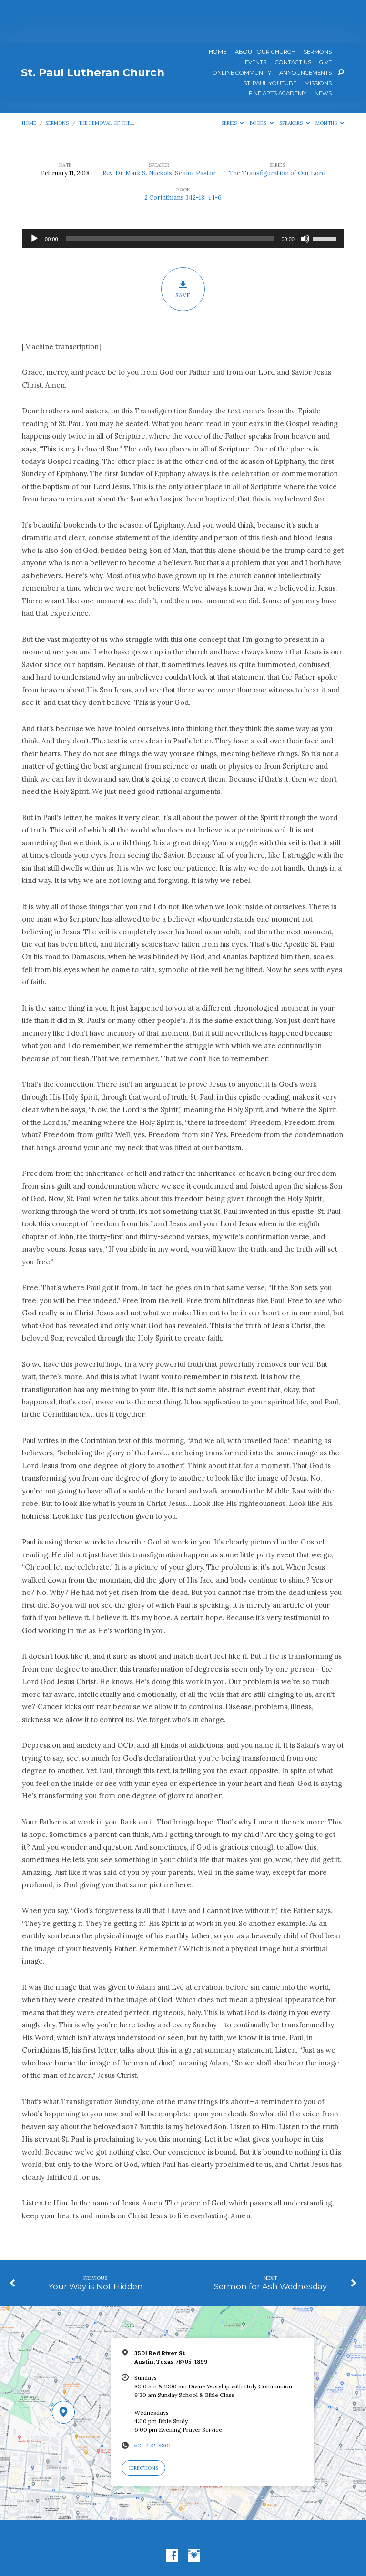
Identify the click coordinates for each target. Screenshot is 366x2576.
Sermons (318, 9)
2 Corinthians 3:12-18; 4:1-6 (183, 154)
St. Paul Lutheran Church (92, 29)
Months (329, 80)
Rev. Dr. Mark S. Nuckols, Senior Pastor (159, 130)
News (323, 51)
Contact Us (293, 20)
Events (255, 20)
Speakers (294, 80)
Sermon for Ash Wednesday (270, 2243)
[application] (183, 195)
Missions (318, 41)
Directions (143, 2425)
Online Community (242, 30)
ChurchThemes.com (240, 2545)
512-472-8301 (152, 2402)
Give (325, 20)
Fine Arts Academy (277, 51)
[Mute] (305, 195)
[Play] (34, 195)
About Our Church (265, 9)
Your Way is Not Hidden (95, 2243)
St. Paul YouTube (270, 41)
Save (183, 246)
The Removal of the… (106, 80)
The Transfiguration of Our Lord (277, 130)
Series (232, 80)
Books (262, 80)
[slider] (170, 195)
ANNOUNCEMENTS (305, 30)
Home (217, 9)
